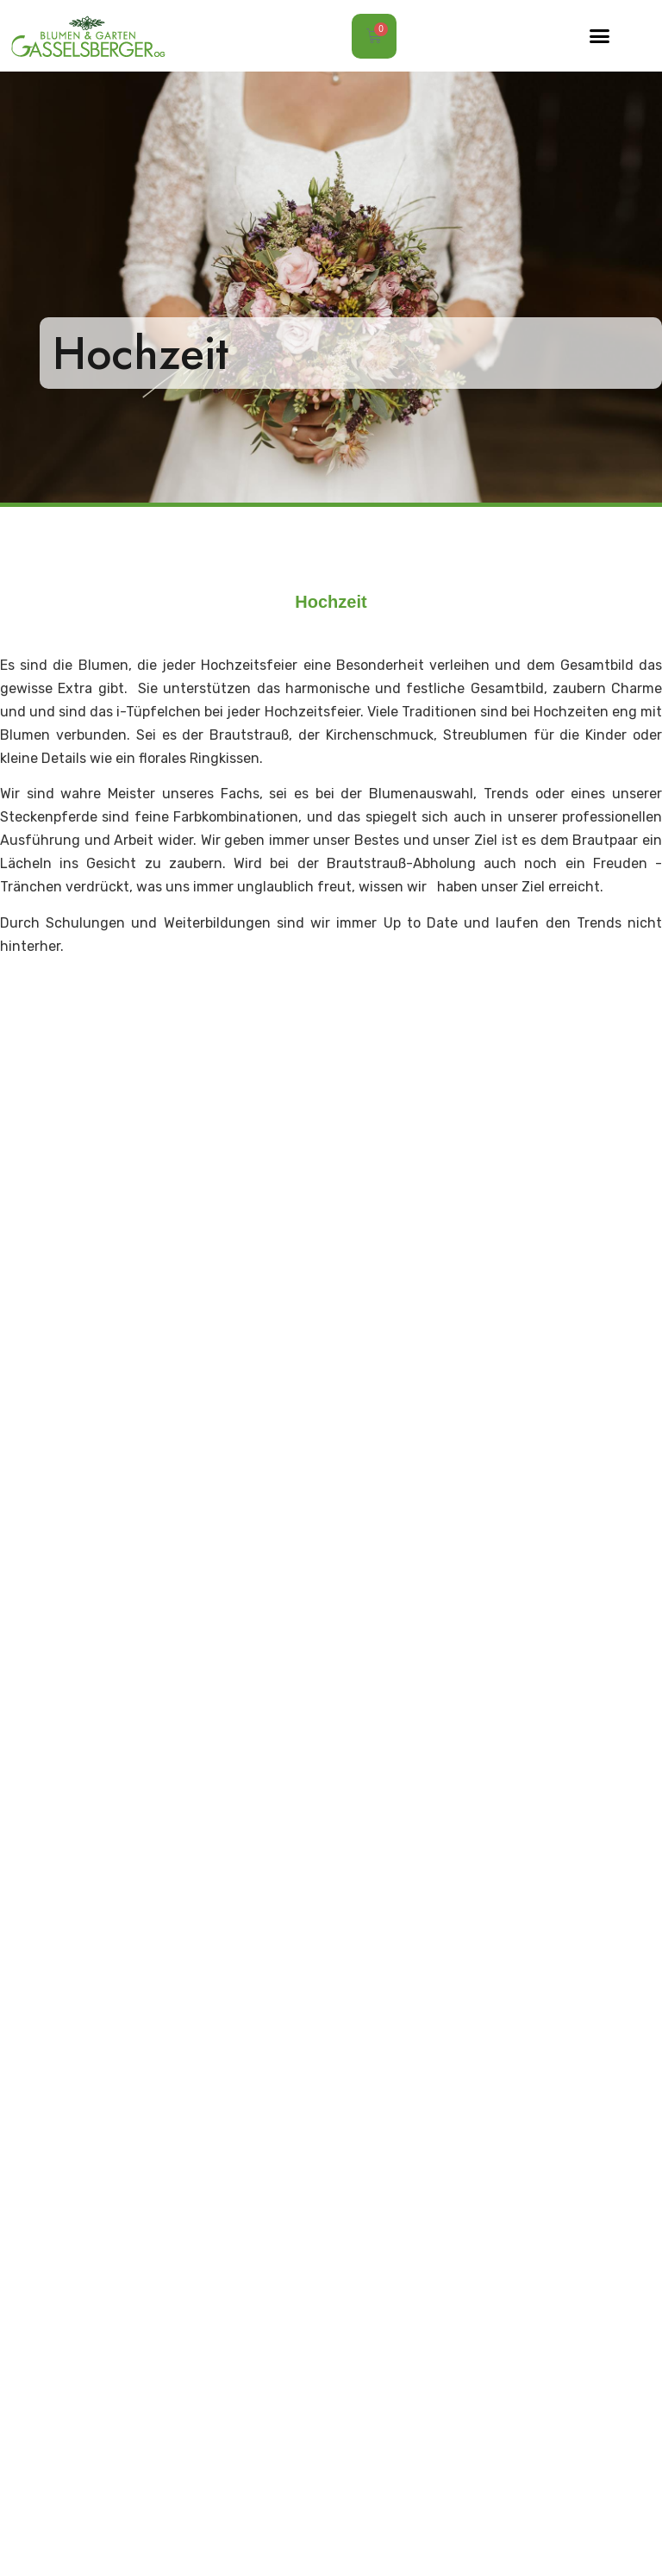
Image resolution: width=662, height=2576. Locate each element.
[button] (600, 36)
